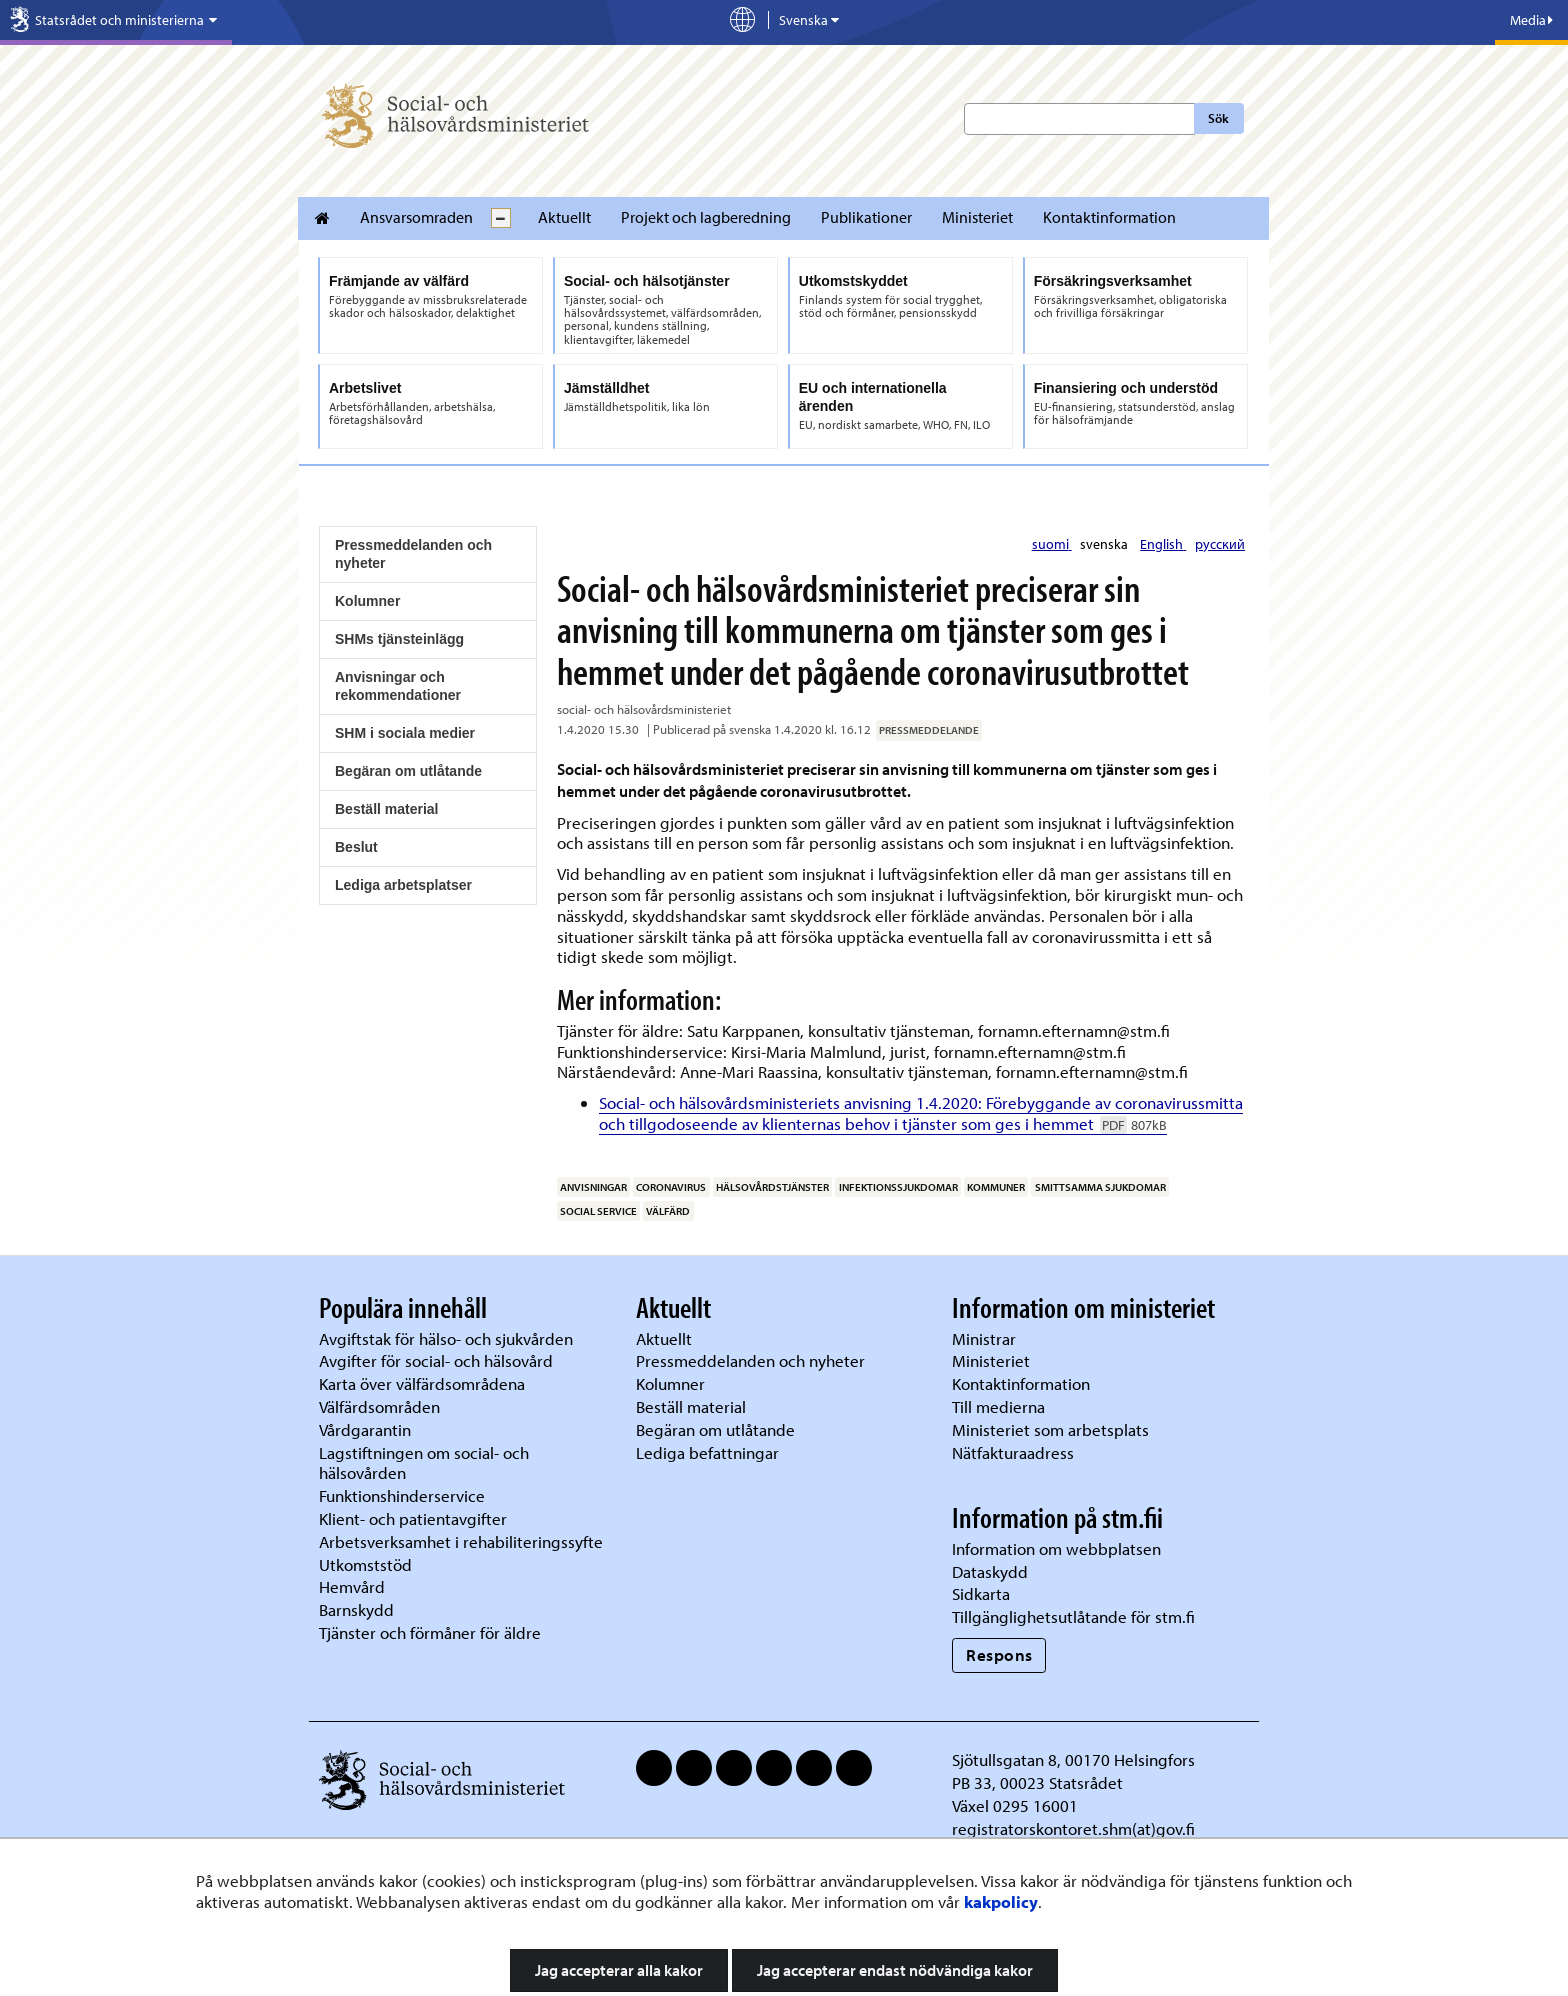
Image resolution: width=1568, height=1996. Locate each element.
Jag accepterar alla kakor (619, 1970)
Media (1531, 20)
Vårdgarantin (365, 1429)
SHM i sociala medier (405, 733)
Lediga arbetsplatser (403, 885)
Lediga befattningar (707, 1452)
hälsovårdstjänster (772, 1187)
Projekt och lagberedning (706, 217)
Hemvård (352, 1586)
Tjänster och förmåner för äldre (430, 1632)
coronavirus (671, 1187)
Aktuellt (564, 217)
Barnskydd (356, 1609)
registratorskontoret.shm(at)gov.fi (1073, 1828)
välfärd (668, 1211)
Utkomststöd (365, 1564)
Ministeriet (977, 217)
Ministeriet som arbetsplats (1050, 1429)
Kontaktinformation (1109, 217)
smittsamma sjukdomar (1100, 1187)
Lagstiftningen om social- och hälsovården (424, 1463)
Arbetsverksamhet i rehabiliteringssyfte (463, 1541)
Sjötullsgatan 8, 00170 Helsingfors (1073, 1759)
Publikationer (866, 217)
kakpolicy (1001, 1901)
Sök (1218, 118)
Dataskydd (990, 1571)
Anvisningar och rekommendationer (398, 686)
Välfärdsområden (379, 1406)
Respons (999, 1654)
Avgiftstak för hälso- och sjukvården (446, 1338)
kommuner (996, 1187)
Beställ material (387, 809)
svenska (1105, 544)
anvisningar (593, 1187)
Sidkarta (981, 1593)
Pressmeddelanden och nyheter (413, 554)
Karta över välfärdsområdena (422, 1383)
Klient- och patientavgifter (413, 1518)
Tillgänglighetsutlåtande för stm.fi (1073, 1616)
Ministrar (984, 1338)
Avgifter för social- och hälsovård (436, 1360)
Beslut (356, 847)
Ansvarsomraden (416, 217)
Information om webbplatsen (1056, 1548)
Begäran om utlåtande (408, 771)
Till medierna (998, 1406)
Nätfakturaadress (1013, 1452)
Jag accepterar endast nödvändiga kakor (895, 1970)
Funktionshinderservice (402, 1495)
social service (598, 1211)
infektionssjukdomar (898, 1187)
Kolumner (367, 601)
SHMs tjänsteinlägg (399, 639)
